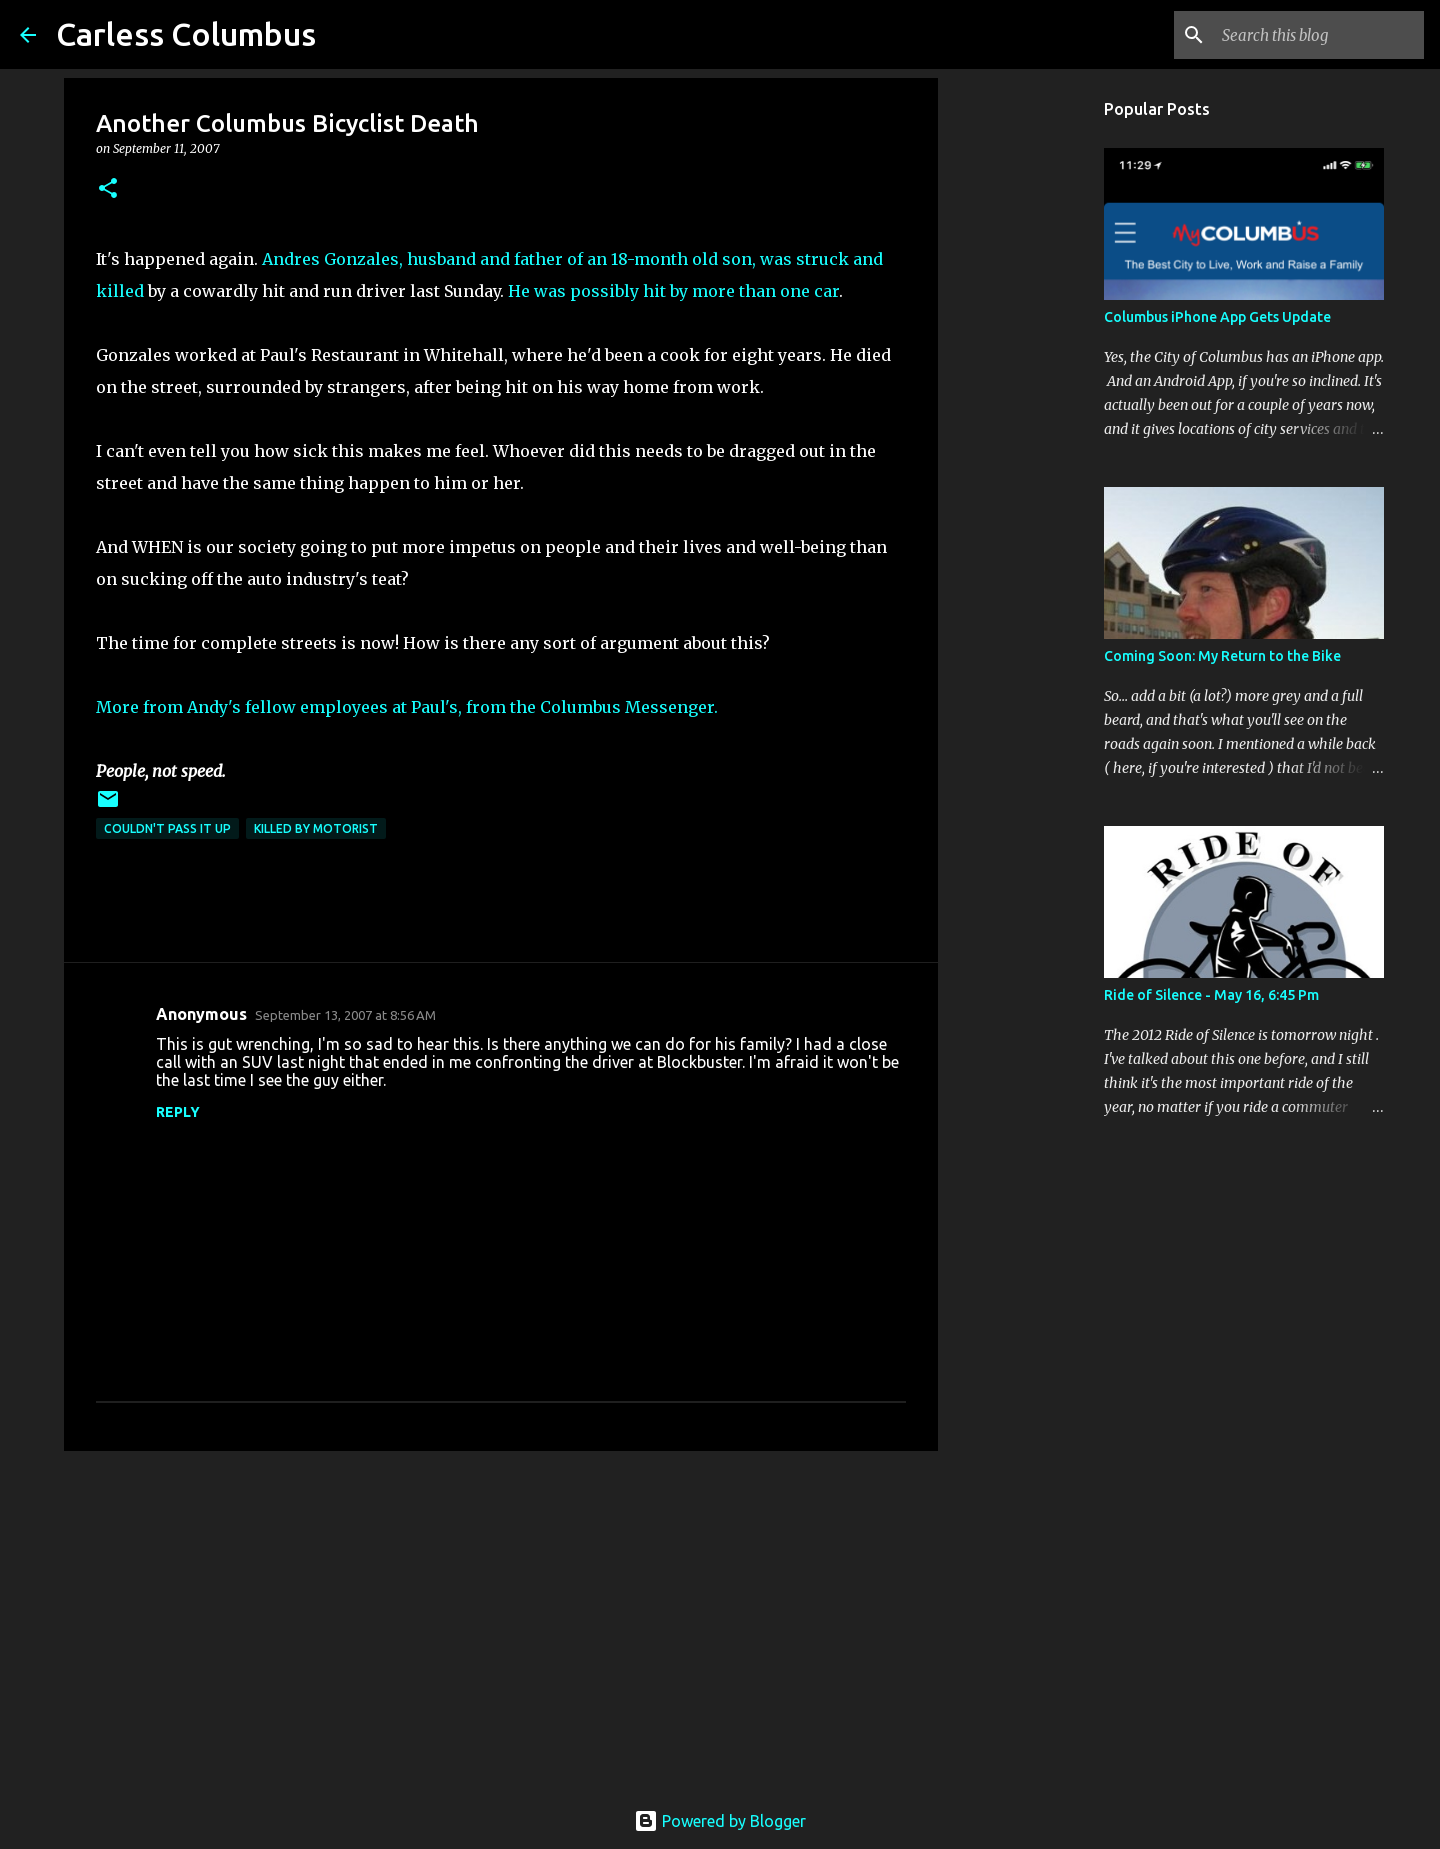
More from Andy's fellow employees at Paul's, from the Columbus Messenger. (407, 707)
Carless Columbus (186, 34)
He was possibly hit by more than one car (673, 291)
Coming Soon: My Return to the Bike (1222, 656)
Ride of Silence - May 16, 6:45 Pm (1211, 995)
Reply (178, 1112)
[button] (108, 189)
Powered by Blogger (720, 1821)
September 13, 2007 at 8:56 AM (345, 1015)
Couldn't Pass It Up (167, 828)
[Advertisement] (501, 1621)
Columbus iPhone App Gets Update (1217, 317)
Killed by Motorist (316, 828)
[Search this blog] (1319, 35)
